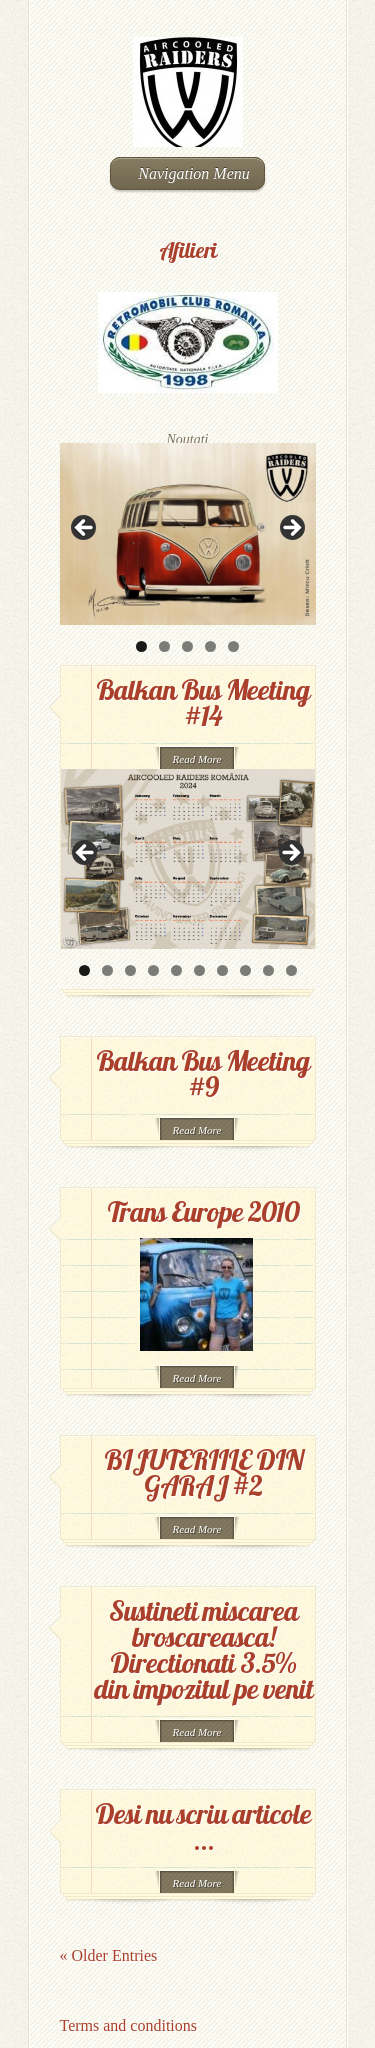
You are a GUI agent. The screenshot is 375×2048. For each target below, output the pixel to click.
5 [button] (233, 646)
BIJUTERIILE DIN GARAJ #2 (203, 1472)
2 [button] (164, 646)
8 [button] (245, 970)
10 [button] (291, 970)
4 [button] (210, 646)
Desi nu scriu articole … (203, 1826)
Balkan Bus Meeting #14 (203, 702)
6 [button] (199, 970)
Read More (197, 759)
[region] (188, 534)
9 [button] (268, 970)
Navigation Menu (185, 173)
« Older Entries (109, 1955)
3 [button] (187, 646)
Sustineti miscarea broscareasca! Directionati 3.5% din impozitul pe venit (203, 1649)
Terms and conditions (129, 2025)
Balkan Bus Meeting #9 (203, 1073)
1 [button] (141, 646)
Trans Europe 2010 (203, 1211)
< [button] (85, 529)
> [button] (291, 529)
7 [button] (222, 970)
